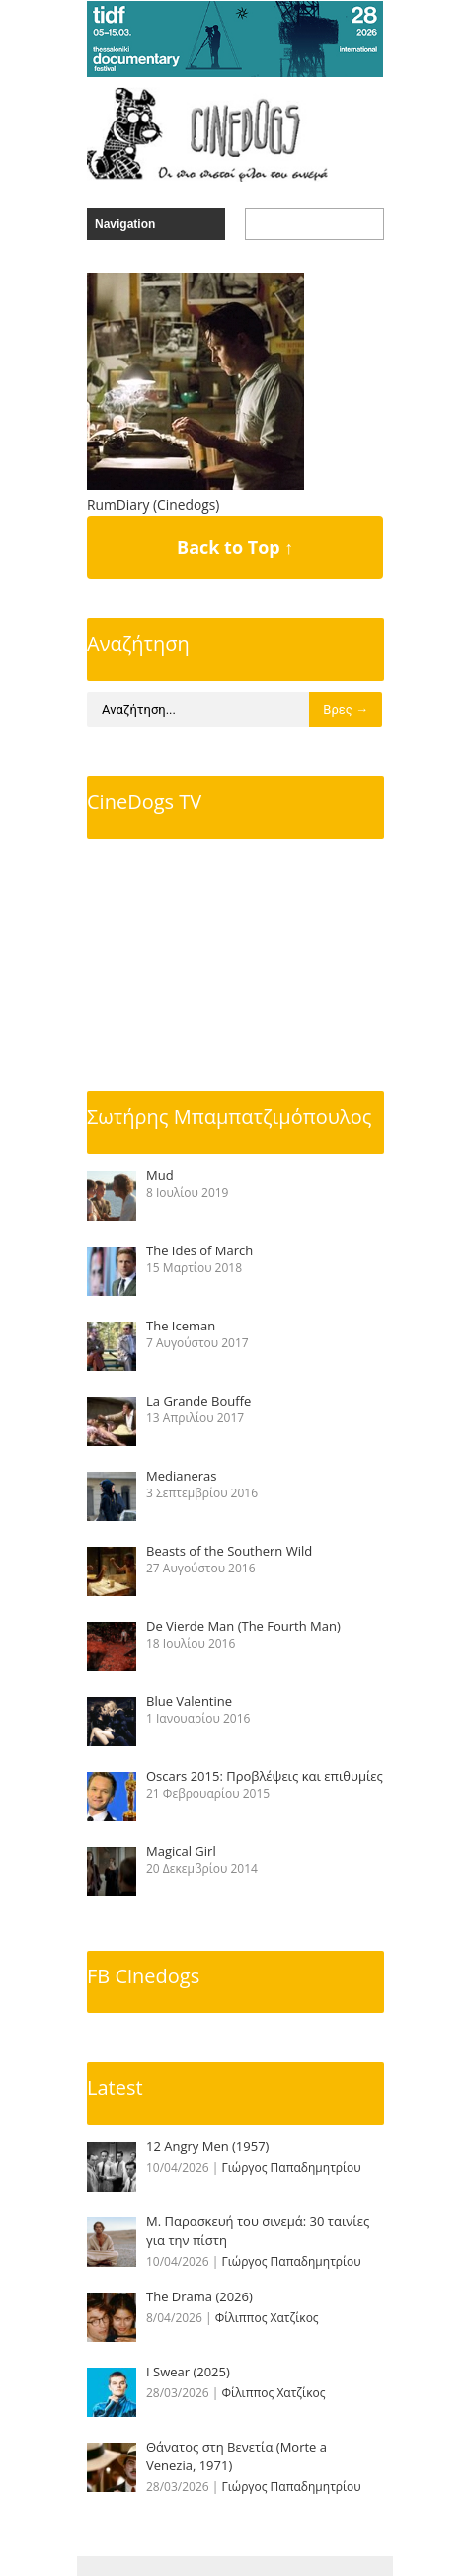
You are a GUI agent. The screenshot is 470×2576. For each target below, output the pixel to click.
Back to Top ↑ (235, 547)
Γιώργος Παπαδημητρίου (291, 2167)
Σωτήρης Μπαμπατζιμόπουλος (229, 1116)
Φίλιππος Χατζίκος (267, 2317)
